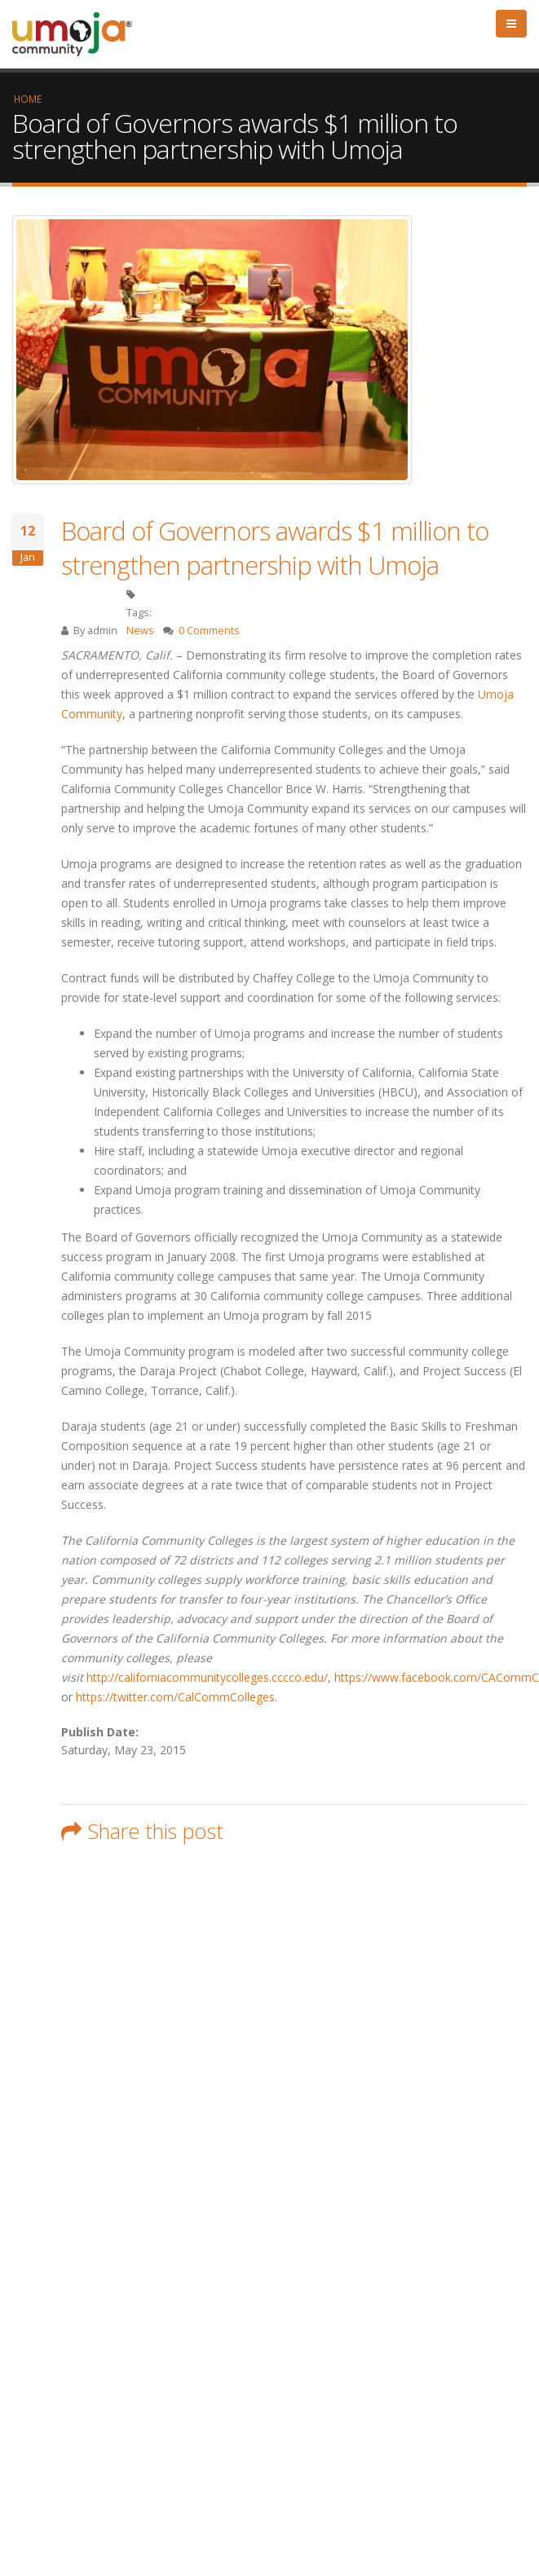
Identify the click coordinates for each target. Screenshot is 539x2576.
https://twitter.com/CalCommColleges (175, 1697)
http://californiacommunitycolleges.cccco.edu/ (207, 1677)
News (140, 630)
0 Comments (209, 630)
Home (28, 98)
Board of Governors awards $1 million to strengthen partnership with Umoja (274, 548)
